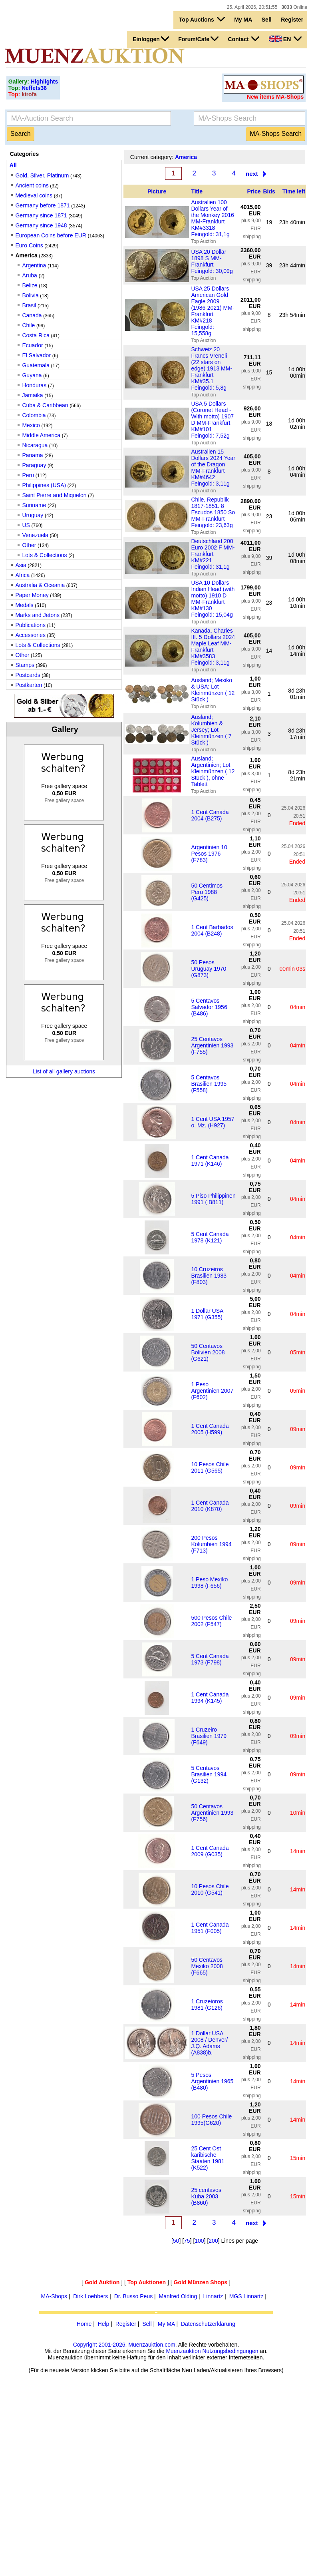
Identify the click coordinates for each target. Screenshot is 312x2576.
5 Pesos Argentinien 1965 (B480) (212, 2081)
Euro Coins (29, 245)
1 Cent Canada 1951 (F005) (210, 1927)
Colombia (34, 415)
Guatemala (35, 365)
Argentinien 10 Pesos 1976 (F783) (209, 853)
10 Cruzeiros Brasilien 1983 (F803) (209, 1275)
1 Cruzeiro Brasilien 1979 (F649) (209, 1736)
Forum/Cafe (198, 39)
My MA (243, 19)
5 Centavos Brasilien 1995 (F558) (209, 1083)
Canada (32, 315)
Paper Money (31, 595)
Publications (30, 625)
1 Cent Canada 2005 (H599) (210, 1429)
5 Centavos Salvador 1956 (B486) (209, 1007)
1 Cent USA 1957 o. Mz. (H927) (212, 1122)
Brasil (29, 305)
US (26, 525)
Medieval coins (33, 195)
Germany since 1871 (41, 215)
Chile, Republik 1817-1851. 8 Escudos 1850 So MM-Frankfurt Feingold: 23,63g (213, 512)
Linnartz (213, 2296)
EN (285, 39)
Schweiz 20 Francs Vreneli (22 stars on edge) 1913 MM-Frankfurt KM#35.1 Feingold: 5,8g (211, 368)
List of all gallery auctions (64, 1071)
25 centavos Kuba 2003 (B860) (206, 2196)
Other (29, 545)
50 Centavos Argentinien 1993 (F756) (212, 1812)
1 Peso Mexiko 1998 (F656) (209, 1582)
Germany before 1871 (42, 205)
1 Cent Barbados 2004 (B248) (212, 930)
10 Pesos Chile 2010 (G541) (210, 1889)
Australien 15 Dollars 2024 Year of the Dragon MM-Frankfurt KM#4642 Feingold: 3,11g (213, 467)
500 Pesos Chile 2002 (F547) (211, 1620)
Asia (20, 565)
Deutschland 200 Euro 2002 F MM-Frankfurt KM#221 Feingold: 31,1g (212, 554)
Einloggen (151, 39)
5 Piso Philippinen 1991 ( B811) (213, 1198)
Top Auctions (202, 19)
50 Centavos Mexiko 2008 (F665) (207, 1966)
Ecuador (32, 345)
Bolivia (30, 295)
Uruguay (32, 515)
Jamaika (32, 395)
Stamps (24, 665)
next (252, 173)
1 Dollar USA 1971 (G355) (207, 1314)
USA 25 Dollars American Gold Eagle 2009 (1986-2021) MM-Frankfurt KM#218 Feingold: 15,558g (212, 310)
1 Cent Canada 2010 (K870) (210, 1505)
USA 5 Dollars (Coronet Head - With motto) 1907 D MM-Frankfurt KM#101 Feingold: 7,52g (212, 419)
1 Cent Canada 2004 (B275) (210, 815)
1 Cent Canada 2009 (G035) (210, 1851)
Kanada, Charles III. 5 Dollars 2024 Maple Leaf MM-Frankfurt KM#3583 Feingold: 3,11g (213, 646)
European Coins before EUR (50, 235)
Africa (22, 575)
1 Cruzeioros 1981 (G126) (207, 2004)
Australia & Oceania (40, 585)
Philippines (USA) (44, 485)
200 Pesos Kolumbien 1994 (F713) (211, 1544)
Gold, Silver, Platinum (42, 175)
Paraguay (34, 465)
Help (103, 2324)
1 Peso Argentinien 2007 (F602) (212, 1390)
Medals (24, 605)
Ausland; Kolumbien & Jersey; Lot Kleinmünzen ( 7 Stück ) (211, 730)
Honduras (35, 385)
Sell (267, 19)
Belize (29, 285)
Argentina (34, 265)
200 (213, 2241)
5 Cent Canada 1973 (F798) (210, 1659)
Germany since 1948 (41, 225)
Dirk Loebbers (90, 2296)
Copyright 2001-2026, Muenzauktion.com (124, 2344)
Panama (32, 455)
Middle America (41, 435)
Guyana (32, 375)
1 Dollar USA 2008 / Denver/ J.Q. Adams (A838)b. (209, 2043)
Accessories (30, 635)
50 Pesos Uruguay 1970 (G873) (208, 968)
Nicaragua (35, 445)
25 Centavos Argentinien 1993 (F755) (212, 1045)
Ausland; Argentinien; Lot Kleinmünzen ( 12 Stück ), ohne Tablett (212, 771)
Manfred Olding (178, 2296)
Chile (28, 325)
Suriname (34, 505)
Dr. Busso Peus (133, 2296)
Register (292, 19)
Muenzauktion (183, 2351)
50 (176, 2241)
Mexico (31, 425)
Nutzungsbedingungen (230, 2351)
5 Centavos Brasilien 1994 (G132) (209, 1774)
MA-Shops (54, 2296)
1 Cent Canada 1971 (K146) (210, 1160)
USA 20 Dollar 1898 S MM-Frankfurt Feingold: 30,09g (212, 261)
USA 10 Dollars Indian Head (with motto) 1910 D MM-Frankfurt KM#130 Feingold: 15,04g (212, 598)
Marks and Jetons (37, 615)
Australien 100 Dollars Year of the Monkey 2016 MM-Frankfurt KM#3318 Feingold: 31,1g (212, 218)
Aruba (30, 275)
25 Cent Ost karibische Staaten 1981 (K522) (207, 2158)
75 (187, 2241)
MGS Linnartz (246, 2296)
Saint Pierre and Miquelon (54, 495)
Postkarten (28, 685)
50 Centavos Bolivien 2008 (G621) (208, 1352)
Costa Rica (35, 335)
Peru (28, 475)
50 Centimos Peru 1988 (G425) (207, 892)
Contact (243, 39)
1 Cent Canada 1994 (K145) (210, 1697)
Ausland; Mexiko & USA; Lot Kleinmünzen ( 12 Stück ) (212, 690)
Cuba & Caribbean (45, 405)
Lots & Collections (44, 555)
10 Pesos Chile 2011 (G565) (210, 1467)
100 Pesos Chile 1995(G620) (211, 2119)
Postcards (27, 675)
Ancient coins (31, 185)
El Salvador (36, 355)
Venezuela (35, 535)
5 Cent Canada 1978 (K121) (210, 1237)
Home (84, 2324)
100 (199, 2241)
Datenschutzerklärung (208, 2324)
